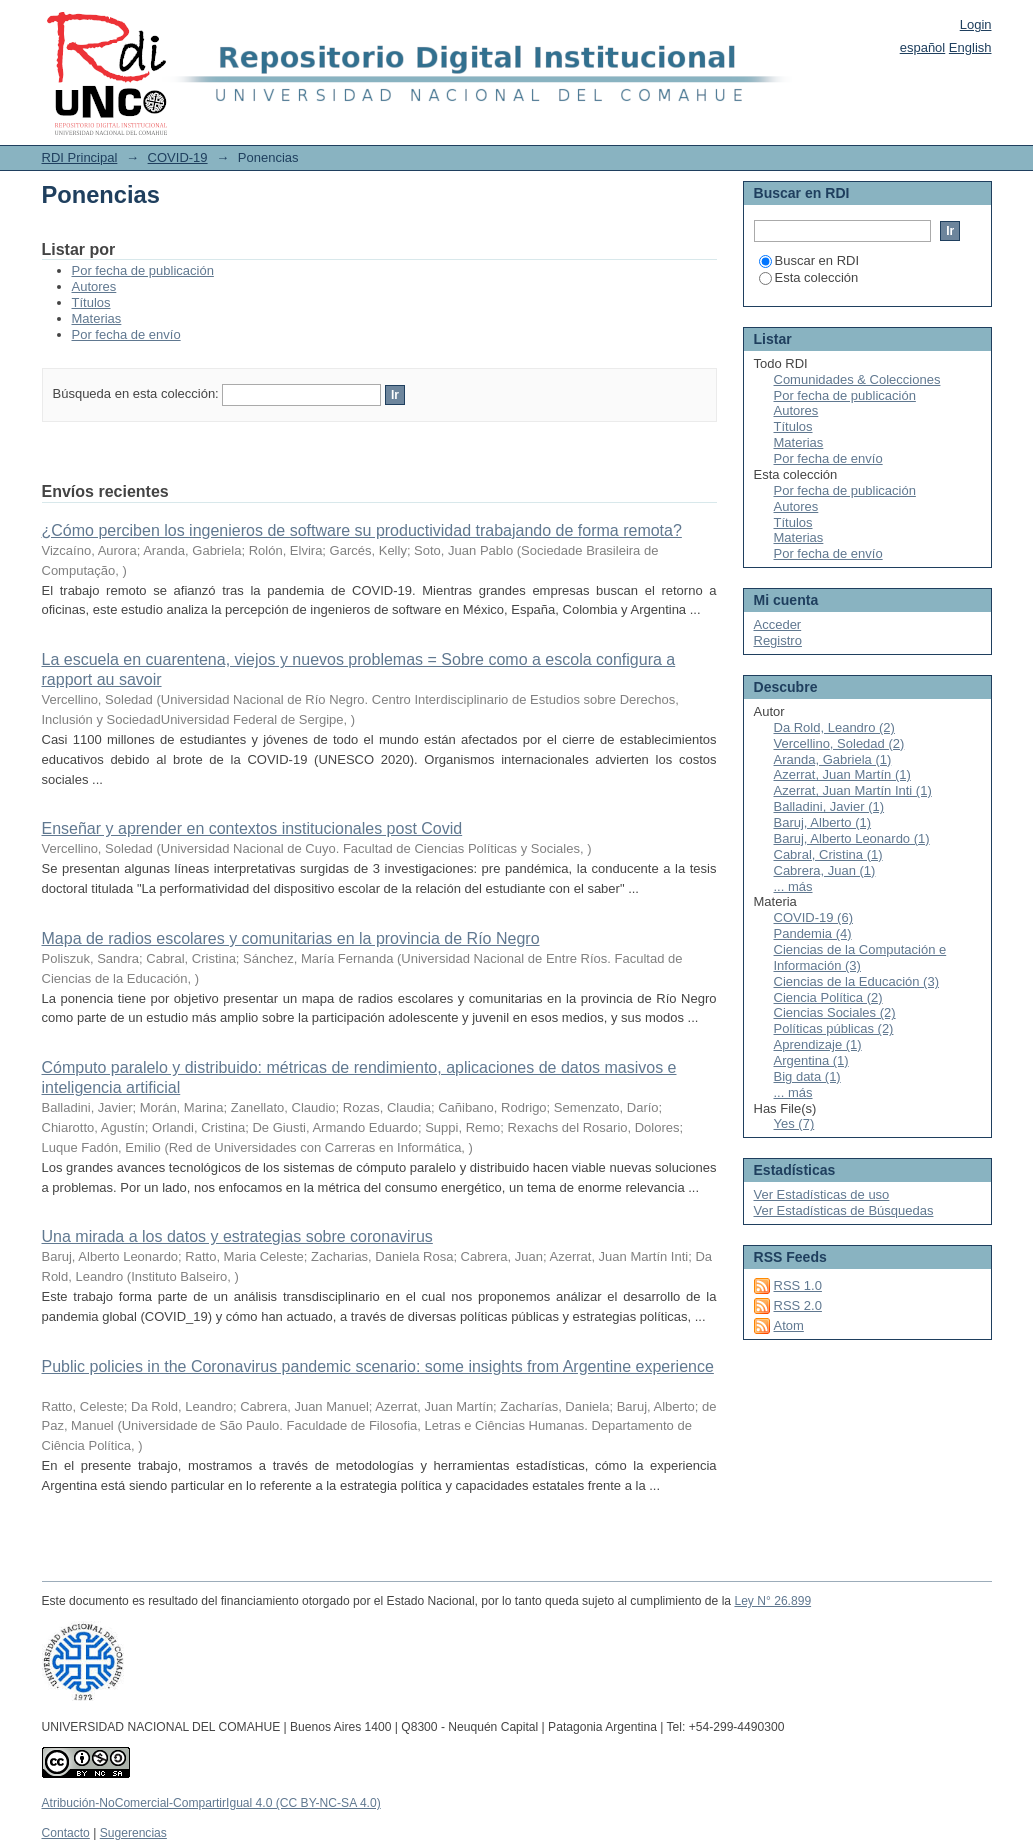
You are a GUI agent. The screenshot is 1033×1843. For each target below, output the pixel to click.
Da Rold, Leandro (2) (834, 727)
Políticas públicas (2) (834, 1028)
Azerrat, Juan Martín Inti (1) (853, 790)
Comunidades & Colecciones (857, 379)
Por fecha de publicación (143, 270)
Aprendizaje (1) (818, 1044)
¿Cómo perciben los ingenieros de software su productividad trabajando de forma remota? (362, 530)
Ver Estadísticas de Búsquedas (844, 1210)
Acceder (778, 624)
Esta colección (809, 277)
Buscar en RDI (809, 260)
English (970, 47)
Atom (789, 1325)
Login (976, 24)
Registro (778, 640)
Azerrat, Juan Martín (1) (842, 774)
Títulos (91, 302)
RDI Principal (80, 157)
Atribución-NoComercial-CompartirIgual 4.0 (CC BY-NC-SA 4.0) (211, 1803)
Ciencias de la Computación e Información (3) (860, 957)
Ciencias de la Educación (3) (856, 981)
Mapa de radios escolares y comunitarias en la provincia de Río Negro (291, 938)
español (923, 47)
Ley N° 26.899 (772, 1601)
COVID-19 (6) (813, 917)
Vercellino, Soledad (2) (839, 743)
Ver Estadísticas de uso (822, 1194)
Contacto (66, 1833)
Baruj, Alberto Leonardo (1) (852, 838)
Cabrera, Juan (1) (825, 870)
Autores (94, 286)
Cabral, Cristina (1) (828, 854)
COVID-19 (178, 157)
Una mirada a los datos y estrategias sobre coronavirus (237, 1236)
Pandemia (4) (813, 933)
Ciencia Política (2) (828, 997)
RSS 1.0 (798, 1285)
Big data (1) (807, 1076)
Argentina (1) (811, 1060)
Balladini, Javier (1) (829, 806)
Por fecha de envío (126, 334)
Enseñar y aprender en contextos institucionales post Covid (252, 828)
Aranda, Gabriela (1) (833, 759)
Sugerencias (133, 1833)
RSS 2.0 (798, 1305)
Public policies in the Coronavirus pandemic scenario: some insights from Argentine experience (378, 1366)
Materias (97, 318)
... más (793, 886)
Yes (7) (794, 1123)
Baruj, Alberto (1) (823, 822)
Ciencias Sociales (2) (835, 1012)
